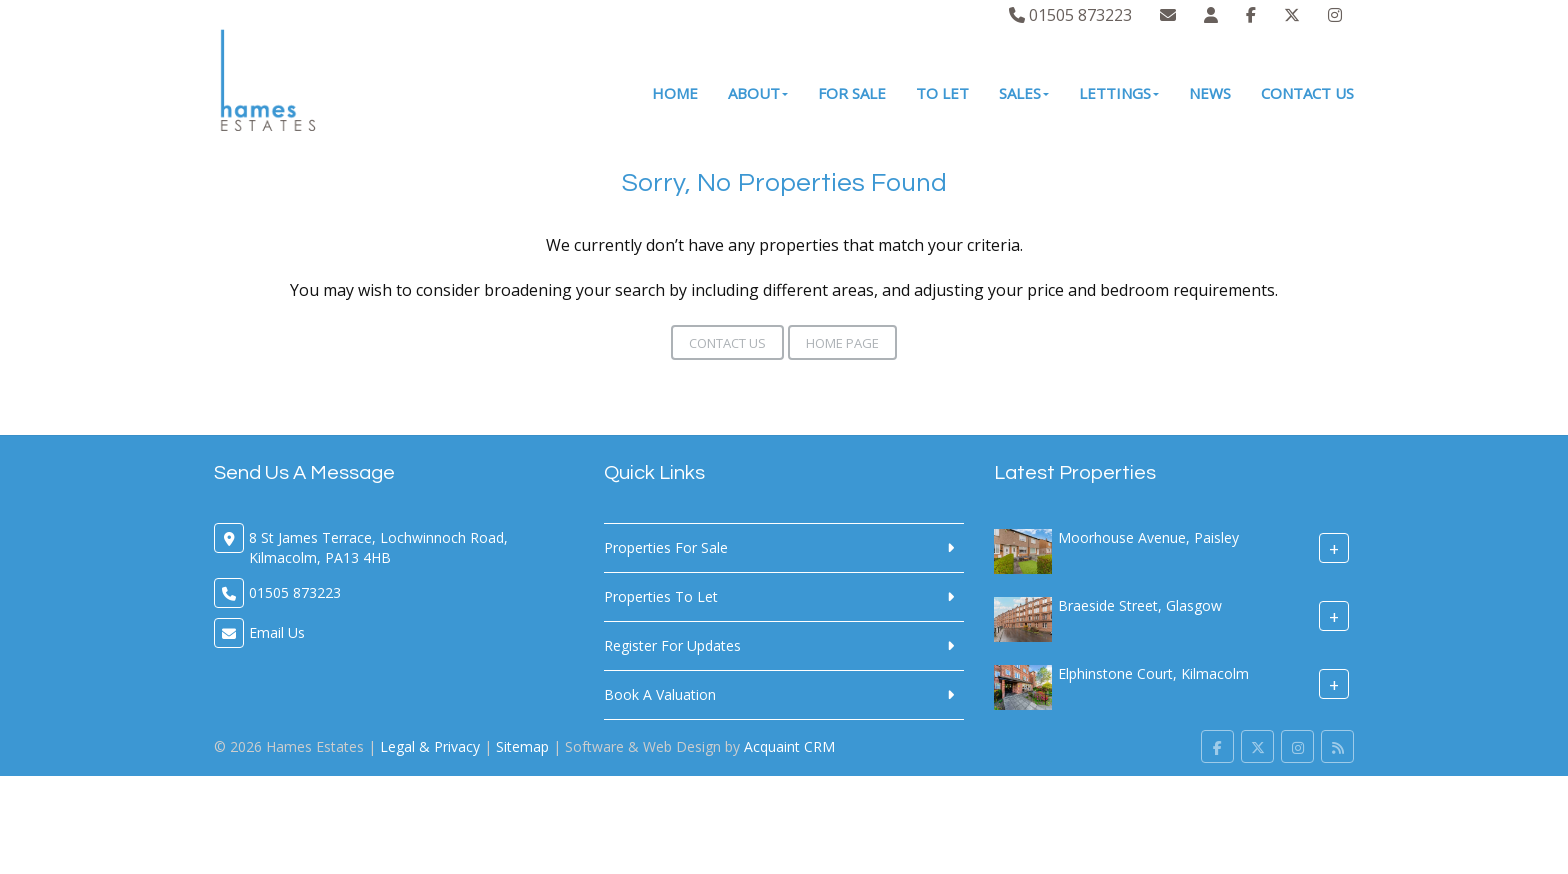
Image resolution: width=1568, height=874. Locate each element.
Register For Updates (672, 645)
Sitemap (522, 746)
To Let (942, 93)
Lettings (1119, 93)
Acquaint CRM (789, 746)
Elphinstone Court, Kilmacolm (1153, 673)
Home (675, 93)
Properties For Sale (666, 547)
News (1210, 93)
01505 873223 (1070, 15)
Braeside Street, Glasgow (1140, 605)
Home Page (842, 343)
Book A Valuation (660, 694)
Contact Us (1307, 93)
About (758, 93)
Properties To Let (661, 596)
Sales (1024, 93)
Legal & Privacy (430, 746)
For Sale (852, 93)
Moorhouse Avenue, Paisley (1148, 537)
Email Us (277, 632)
